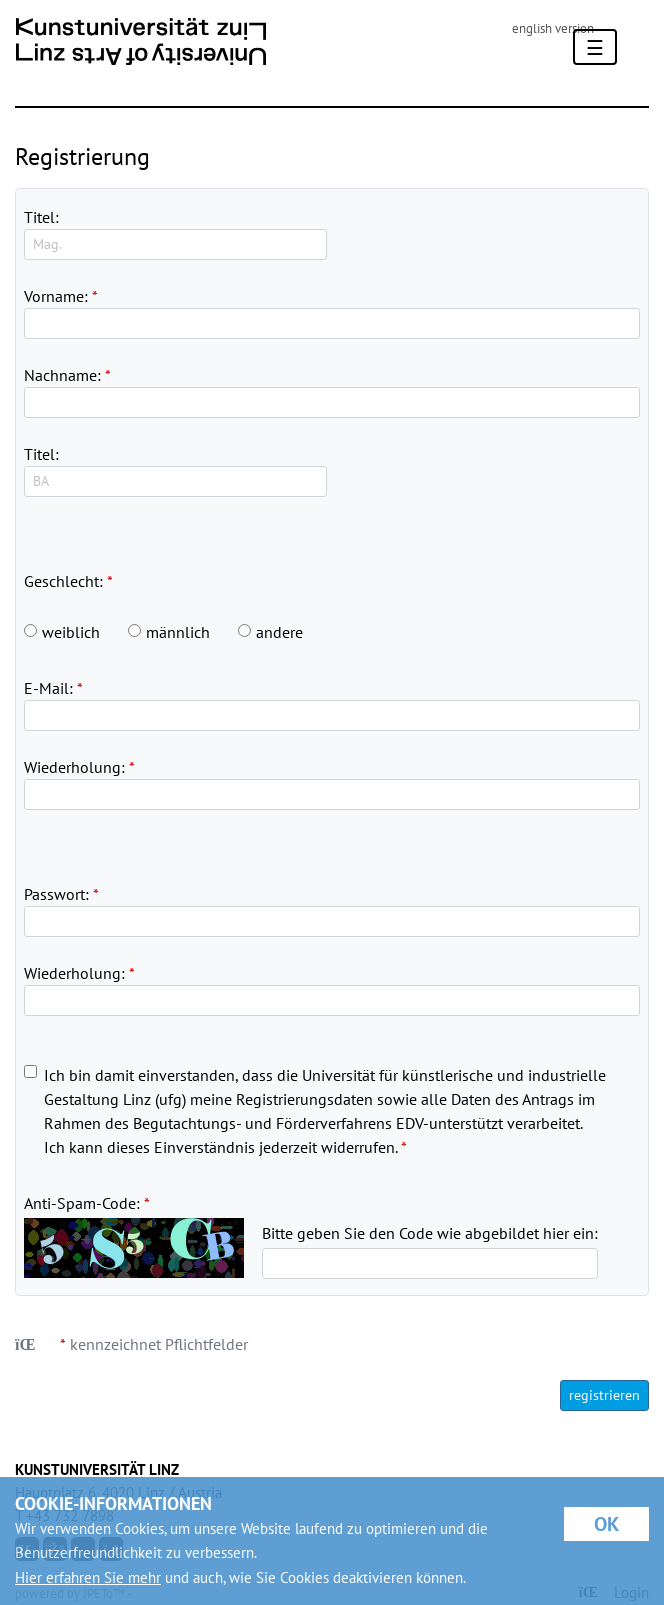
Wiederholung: (74, 767)
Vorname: (56, 296)
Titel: (41, 217)
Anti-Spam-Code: (82, 1203)
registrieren (604, 1395)
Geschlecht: (63, 581)
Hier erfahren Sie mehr (88, 1577)
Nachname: (62, 375)
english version (553, 28)
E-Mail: (48, 688)
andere (279, 632)
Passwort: (56, 894)
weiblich (71, 632)
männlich (178, 632)
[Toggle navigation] (595, 47)
